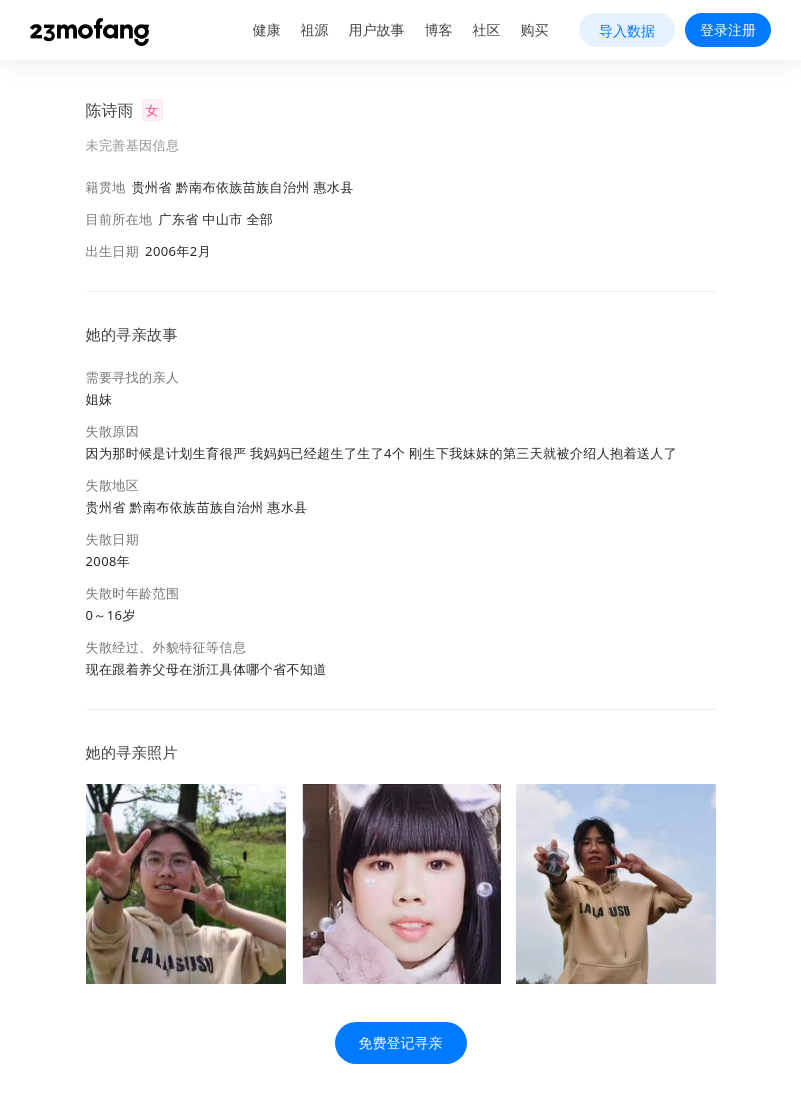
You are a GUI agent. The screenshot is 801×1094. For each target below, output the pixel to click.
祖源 (315, 29)
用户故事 (377, 29)
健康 (267, 29)
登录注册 (728, 29)
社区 (487, 29)
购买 (535, 29)
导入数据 (627, 30)
